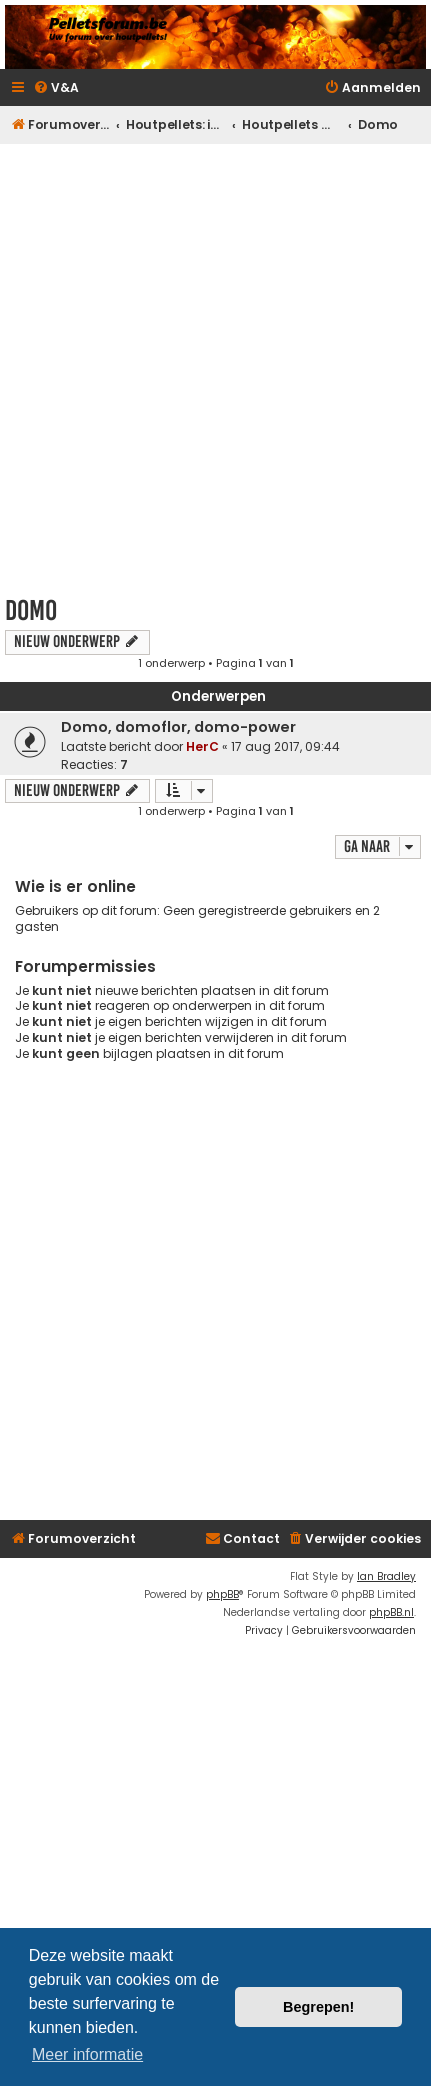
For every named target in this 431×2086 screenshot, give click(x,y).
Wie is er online (75, 886)
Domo (31, 610)
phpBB (222, 1594)
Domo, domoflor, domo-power (178, 727)
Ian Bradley (386, 1576)
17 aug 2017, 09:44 (285, 746)
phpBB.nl (391, 1612)
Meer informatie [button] (87, 2054)
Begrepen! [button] (318, 2007)
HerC (202, 746)
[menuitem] (56, 88)
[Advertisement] (215, 363)
